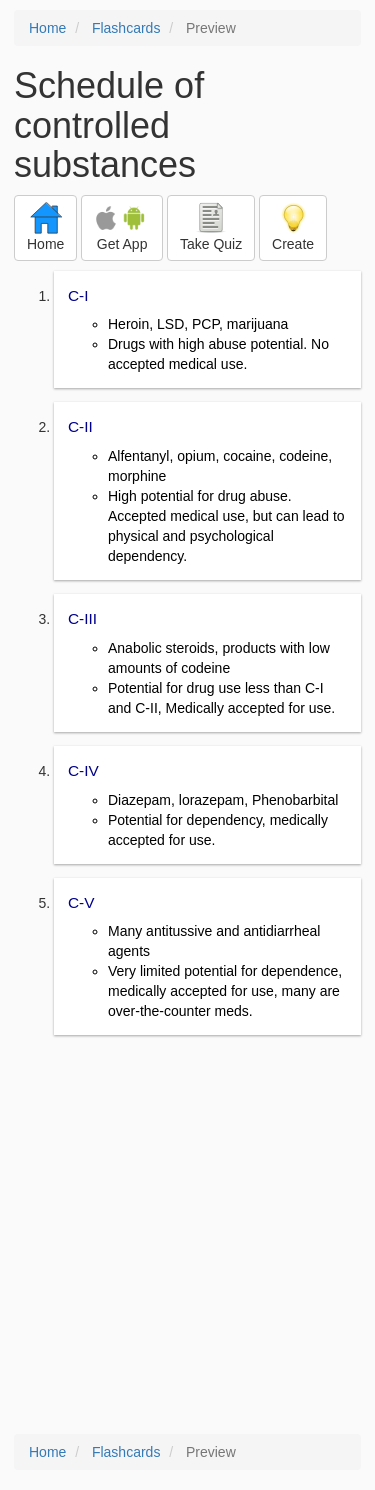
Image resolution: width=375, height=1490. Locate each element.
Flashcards (126, 28)
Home (47, 28)
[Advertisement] (187, 1236)
